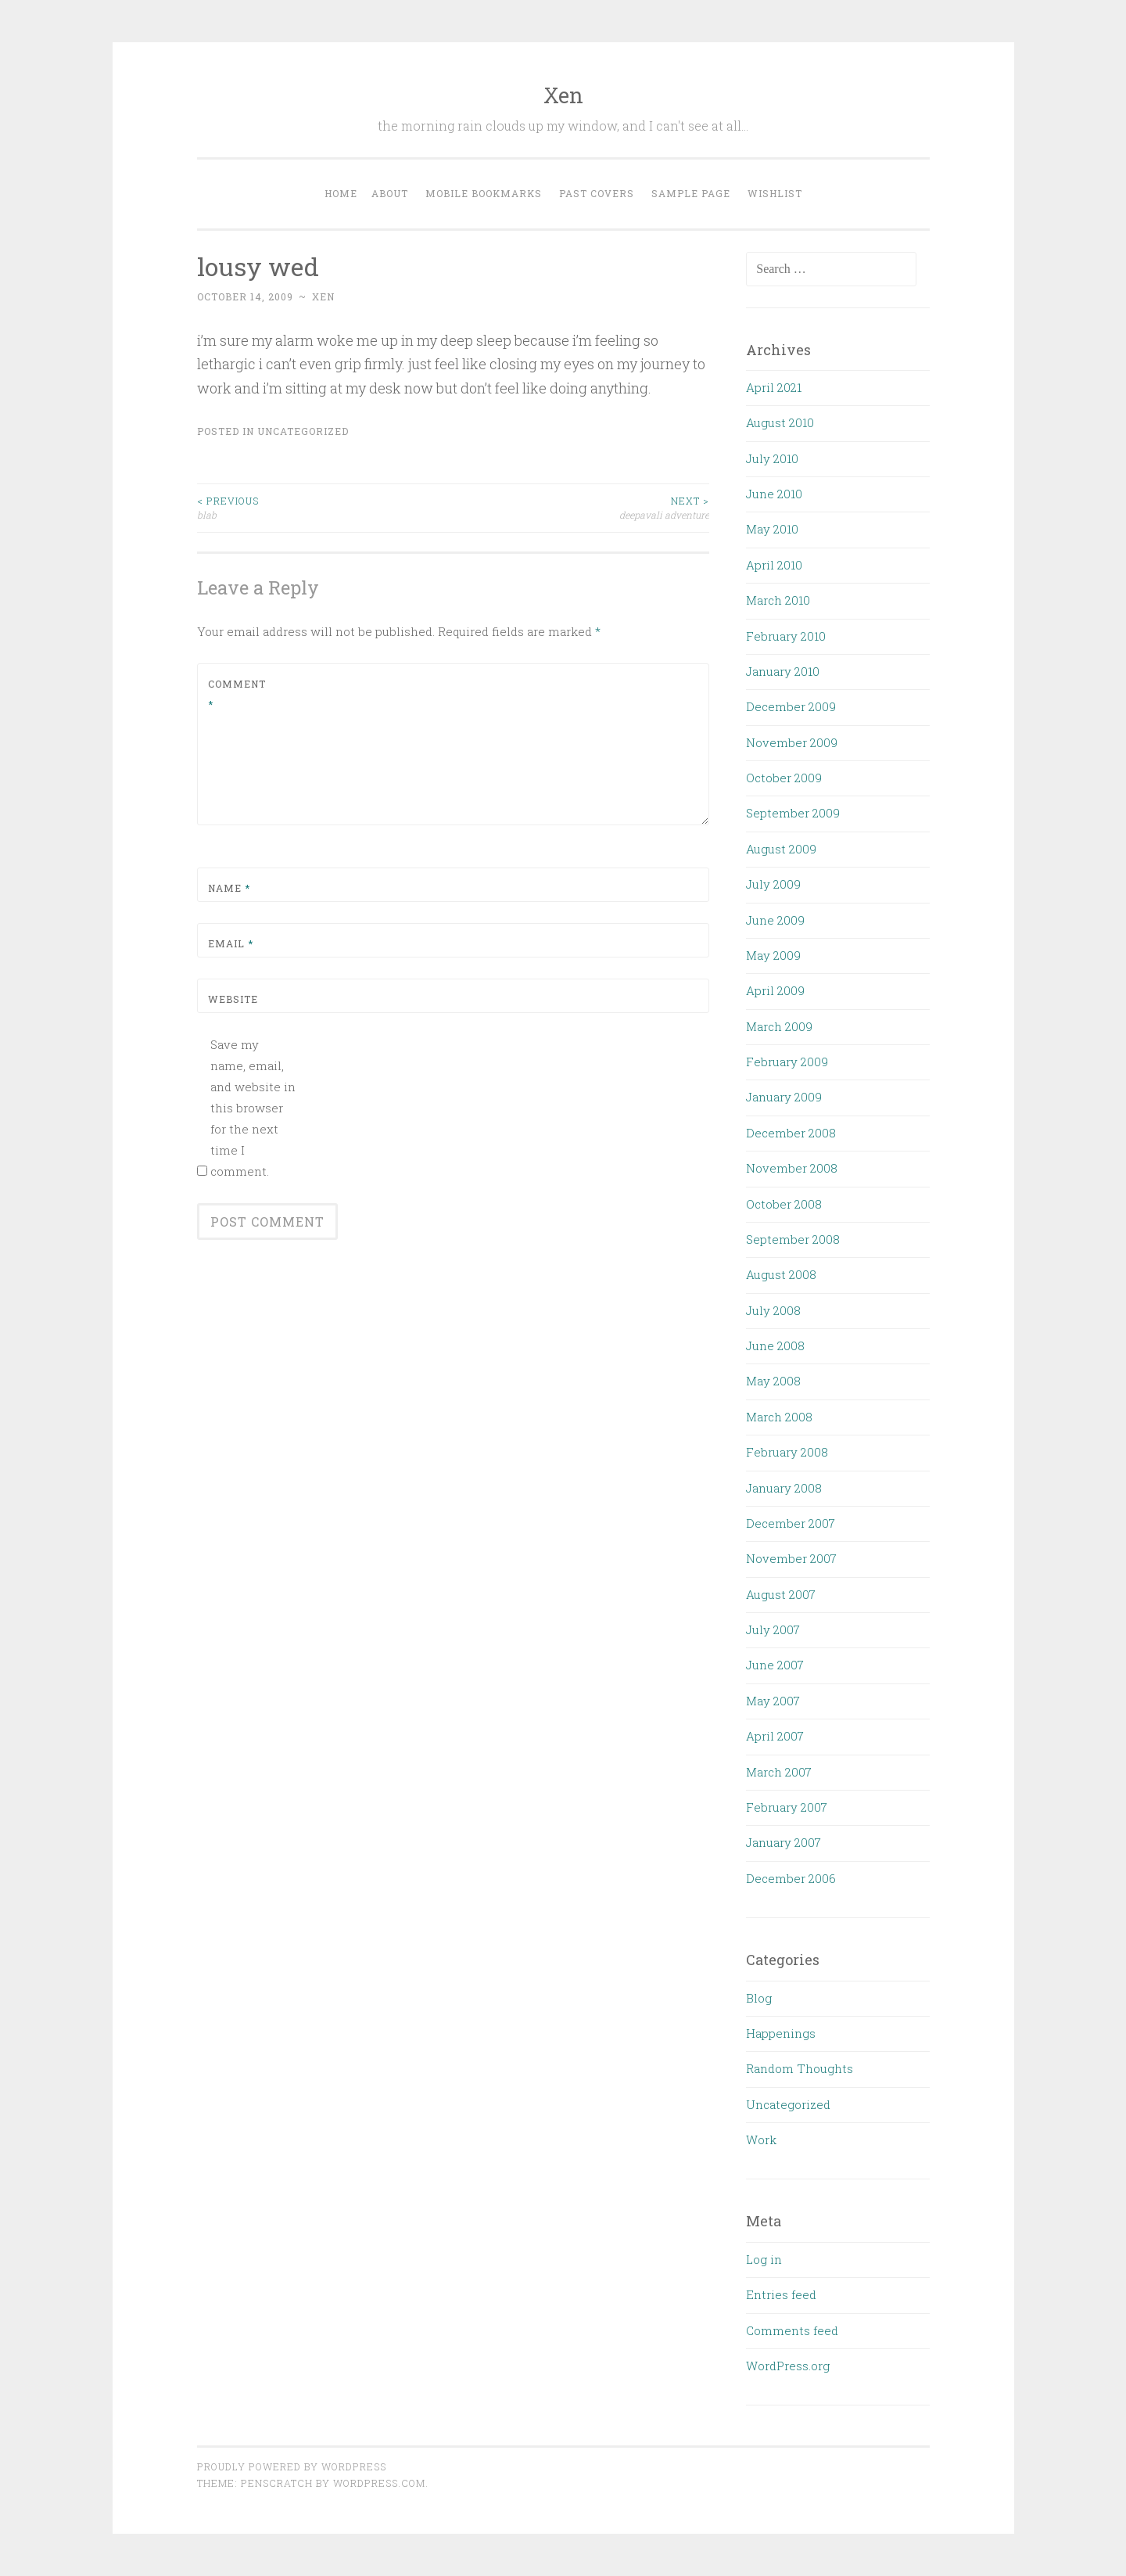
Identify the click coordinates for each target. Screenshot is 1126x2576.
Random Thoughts (799, 2068)
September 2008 (793, 1239)
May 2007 (773, 1700)
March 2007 (779, 1772)
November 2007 (791, 1558)
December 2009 (791, 706)
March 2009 (779, 1026)
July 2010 (772, 458)
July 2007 (773, 1629)
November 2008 (791, 1168)
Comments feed (792, 2330)
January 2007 (783, 1842)
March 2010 (778, 600)
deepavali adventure (581, 507)
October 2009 (784, 777)
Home (341, 193)
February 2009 (787, 1061)
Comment (237, 693)
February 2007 (786, 1807)
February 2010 (786, 636)
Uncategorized (303, 431)
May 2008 (773, 1381)
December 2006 (791, 1878)
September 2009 (793, 813)
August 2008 (781, 1274)
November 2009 (791, 742)
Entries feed (781, 2294)
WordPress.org (788, 2365)
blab (325, 507)
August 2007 (781, 1594)
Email (230, 943)
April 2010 (774, 565)
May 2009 (773, 955)
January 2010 (782, 671)
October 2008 (784, 1204)
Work (761, 2139)
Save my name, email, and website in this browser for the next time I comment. (253, 1108)
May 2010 (772, 529)
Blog (759, 1998)
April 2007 (775, 1736)
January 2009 (784, 1097)
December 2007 (790, 1523)
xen (323, 296)
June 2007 (775, 1664)
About (389, 193)
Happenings (781, 2033)
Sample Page (690, 193)
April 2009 (775, 990)
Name (229, 888)
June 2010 (774, 493)
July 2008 (773, 1310)
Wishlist (775, 193)
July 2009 (773, 884)
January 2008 (784, 1488)
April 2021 (773, 387)
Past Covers (596, 193)
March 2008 (779, 1417)
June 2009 (775, 920)
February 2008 (787, 1452)
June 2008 (775, 1345)
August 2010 (780, 422)
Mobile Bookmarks (483, 193)
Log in (764, 2259)
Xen (563, 95)
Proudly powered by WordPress (291, 2466)
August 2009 (781, 849)
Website (233, 999)
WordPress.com (379, 2483)
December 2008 (791, 1133)
